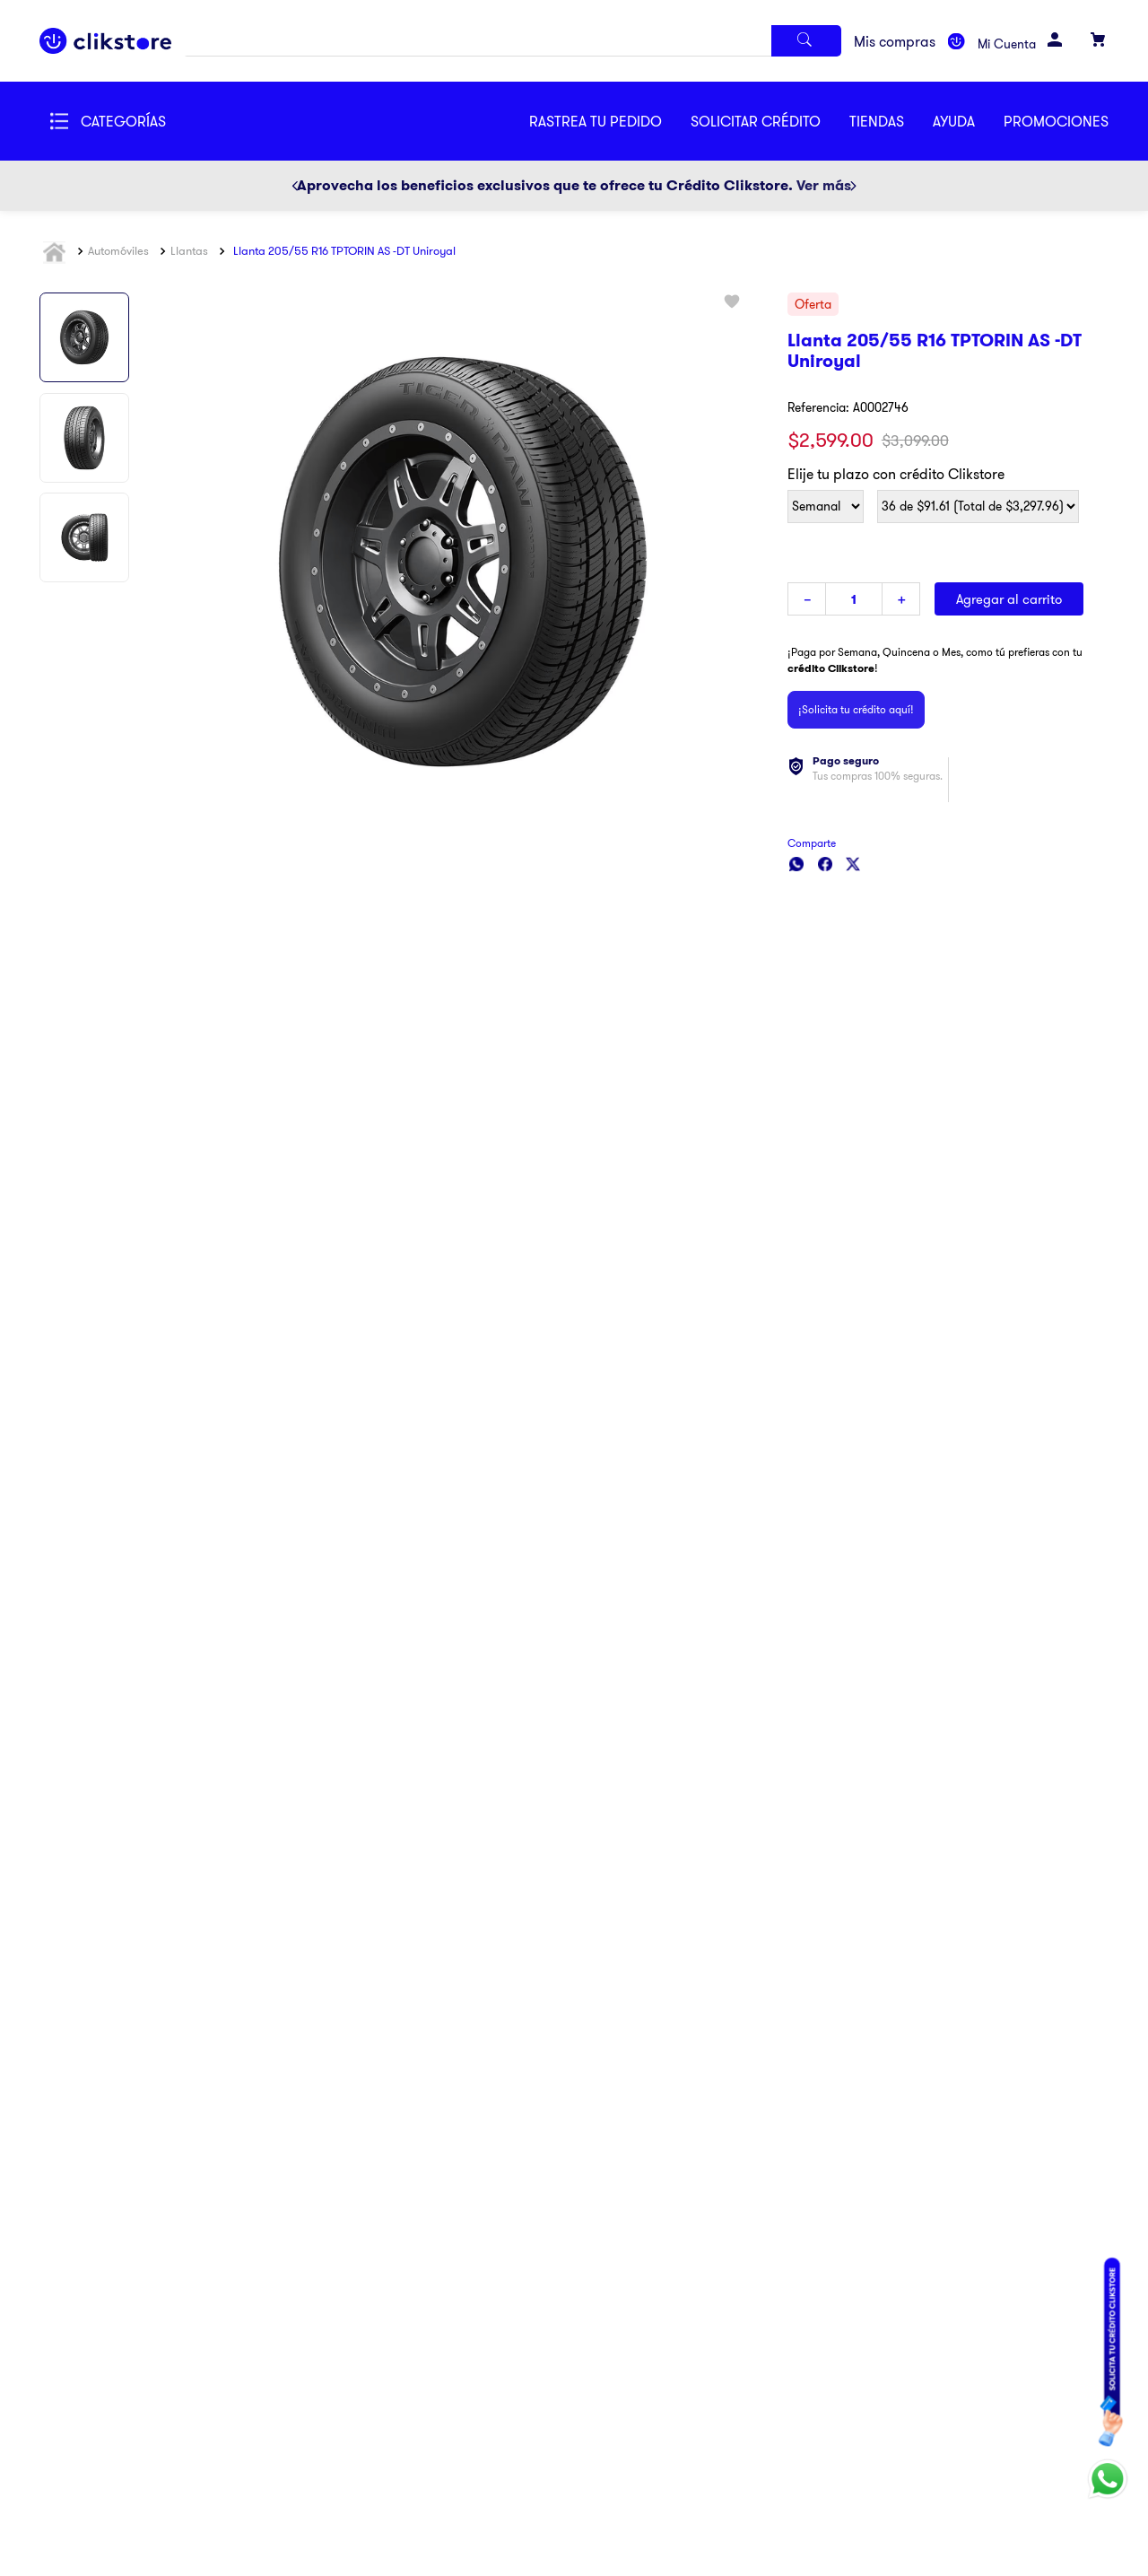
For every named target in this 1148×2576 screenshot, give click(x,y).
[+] (901, 599)
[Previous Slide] (295, 185)
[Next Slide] (852, 185)
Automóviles (118, 250)
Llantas (189, 250)
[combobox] (513, 41)
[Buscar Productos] (806, 41)
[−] (806, 599)
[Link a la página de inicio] (56, 252)
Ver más (823, 185)
